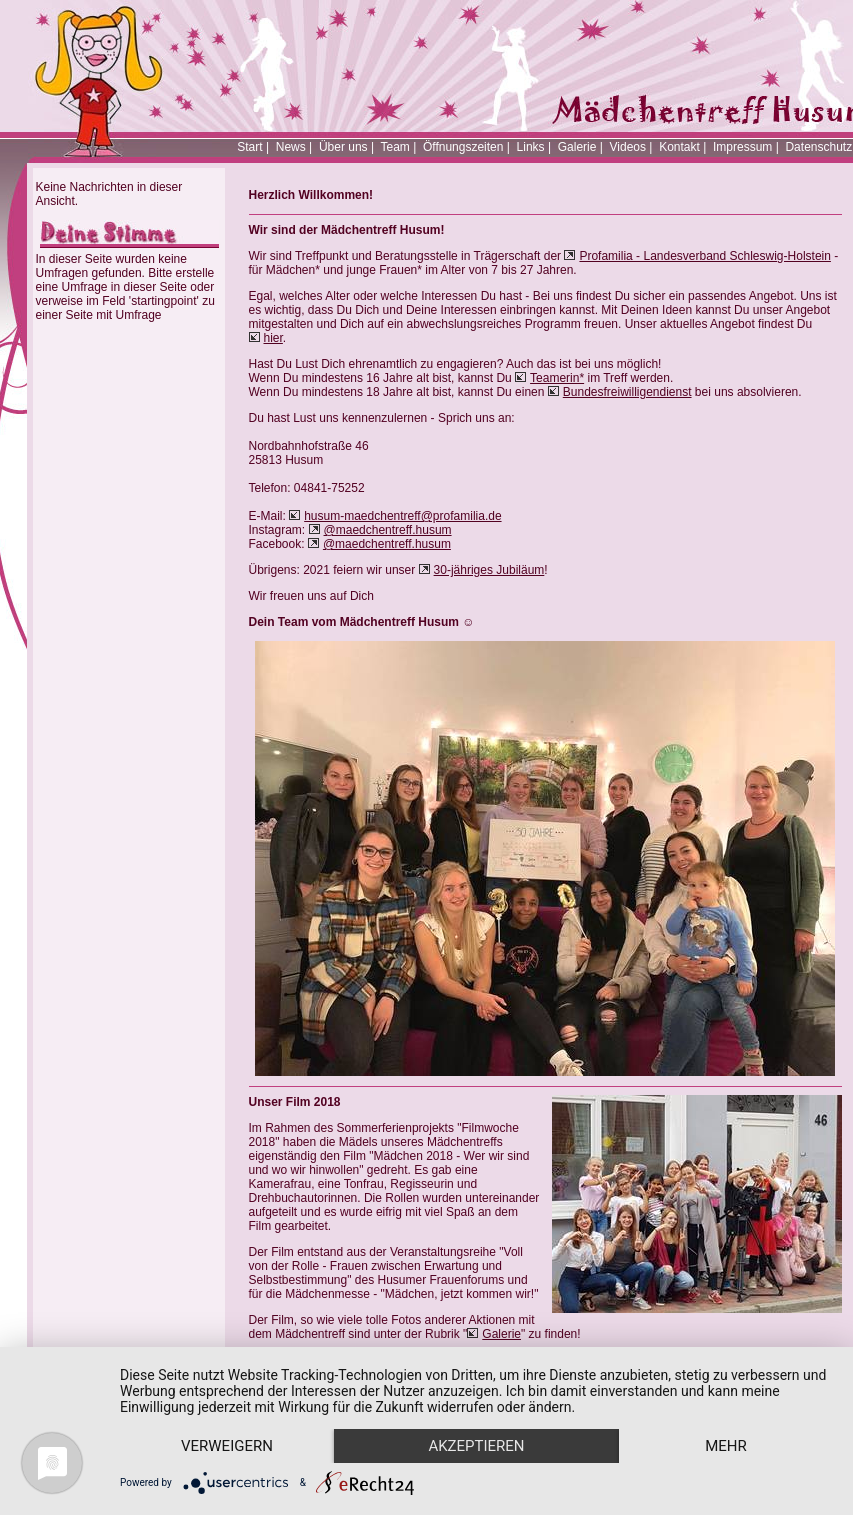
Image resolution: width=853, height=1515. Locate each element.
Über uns (343, 147)
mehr (726, 1446)
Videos (628, 147)
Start (249, 147)
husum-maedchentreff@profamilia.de (402, 516)
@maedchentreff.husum (388, 530)
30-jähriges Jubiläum (489, 570)
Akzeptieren (476, 1446)
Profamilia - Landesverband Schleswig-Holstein (704, 256)
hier (273, 338)
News (291, 147)
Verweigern (227, 1446)
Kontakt (679, 147)
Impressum (742, 147)
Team (394, 147)
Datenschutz (818, 147)
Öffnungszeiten (463, 147)
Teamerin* (557, 378)
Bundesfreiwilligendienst (627, 392)
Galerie (577, 147)
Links (531, 147)
